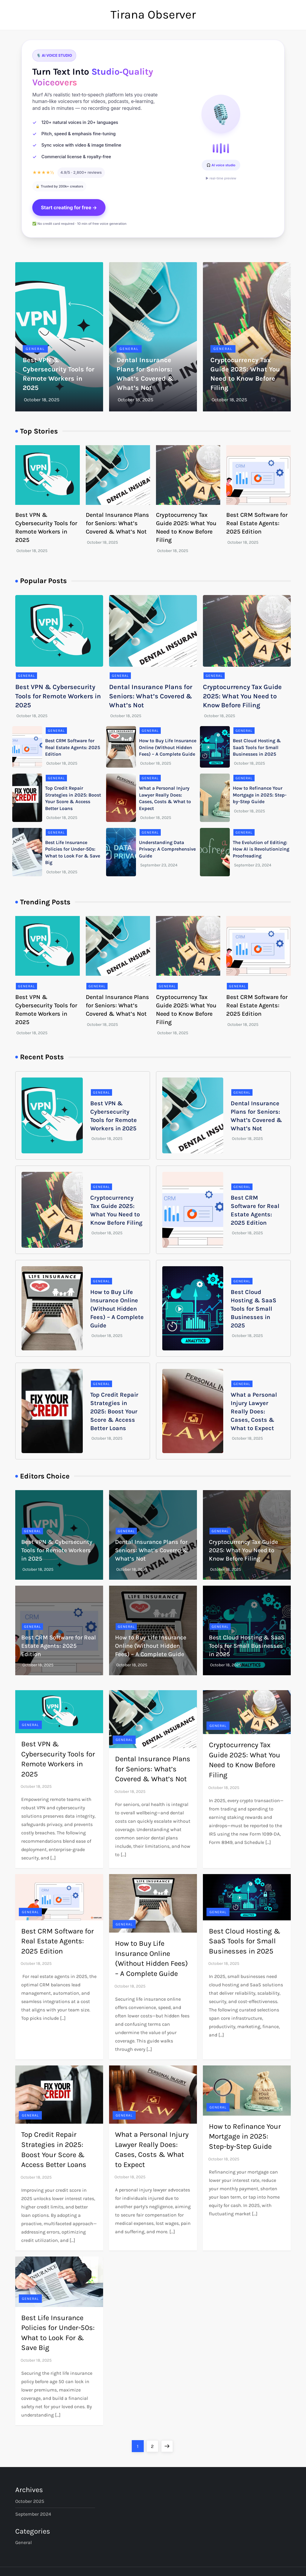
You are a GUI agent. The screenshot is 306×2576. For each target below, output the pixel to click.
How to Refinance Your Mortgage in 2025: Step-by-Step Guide (260, 794)
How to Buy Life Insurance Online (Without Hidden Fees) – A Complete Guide (167, 747)
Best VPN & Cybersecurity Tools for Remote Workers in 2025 (58, 696)
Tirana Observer (153, 14)
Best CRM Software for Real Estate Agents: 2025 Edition (256, 523)
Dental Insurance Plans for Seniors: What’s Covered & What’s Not (117, 523)
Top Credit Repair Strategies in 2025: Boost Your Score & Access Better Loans (114, 1411)
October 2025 (29, 2501)
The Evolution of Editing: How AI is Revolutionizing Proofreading (261, 849)
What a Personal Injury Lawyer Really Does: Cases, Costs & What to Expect (254, 1411)
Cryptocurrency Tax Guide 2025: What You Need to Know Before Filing (242, 696)
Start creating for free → (69, 207)
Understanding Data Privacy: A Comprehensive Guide (167, 849)
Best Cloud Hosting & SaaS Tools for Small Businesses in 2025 (257, 747)
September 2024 (33, 2514)
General (35, 349)
